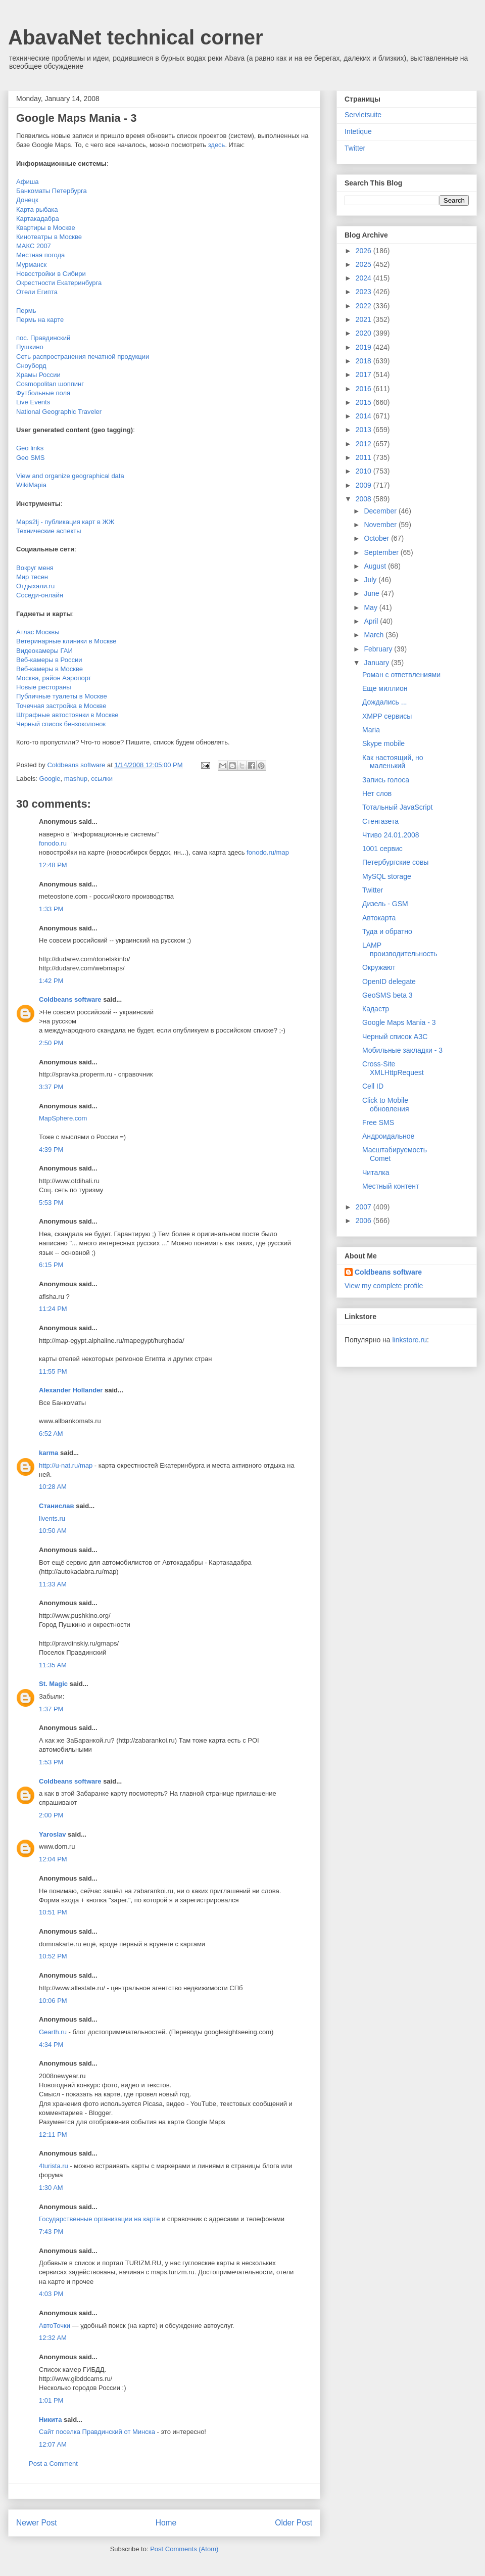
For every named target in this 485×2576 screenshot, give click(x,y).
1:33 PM (51, 909)
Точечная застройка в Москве (61, 706)
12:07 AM (53, 2444)
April (372, 621)
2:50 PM (51, 1043)
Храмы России (38, 375)
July (371, 580)
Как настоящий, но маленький (392, 762)
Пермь (26, 310)
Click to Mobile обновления (385, 1104)
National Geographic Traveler (59, 411)
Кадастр (375, 1009)
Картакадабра (37, 218)
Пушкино (29, 347)
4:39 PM (51, 1149)
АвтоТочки (54, 2325)
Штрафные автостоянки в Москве (67, 715)
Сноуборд (31, 365)
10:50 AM (53, 1530)
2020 (364, 333)
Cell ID (372, 1086)
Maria (371, 730)
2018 (364, 361)
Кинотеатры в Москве (49, 237)
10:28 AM (53, 1486)
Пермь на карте (40, 319)
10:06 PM (53, 2000)
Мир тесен (32, 577)
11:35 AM (53, 1665)
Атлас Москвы (38, 632)
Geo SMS (30, 457)
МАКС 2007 (33, 246)
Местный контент (390, 1186)
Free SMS (378, 1122)
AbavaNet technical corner (135, 37)
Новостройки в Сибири (51, 273)
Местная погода (40, 255)
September (382, 552)
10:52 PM (53, 1956)
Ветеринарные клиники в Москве (66, 641)
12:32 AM (53, 2337)
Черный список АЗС (394, 1037)
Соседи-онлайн (39, 595)
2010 (364, 471)
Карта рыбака (37, 209)
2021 (364, 319)
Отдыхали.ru (35, 586)
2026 (364, 251)
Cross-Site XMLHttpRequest (393, 1068)
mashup (75, 778)
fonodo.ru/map (268, 852)
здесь (216, 145)
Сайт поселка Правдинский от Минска (97, 2432)
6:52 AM (51, 1433)
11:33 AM (53, 1584)
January (377, 663)
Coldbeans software (70, 999)
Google (50, 778)
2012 (364, 444)
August (375, 566)
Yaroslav (52, 1834)
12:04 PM (53, 1859)
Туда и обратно (387, 931)
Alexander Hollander (71, 1390)
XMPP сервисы (387, 716)
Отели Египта (37, 292)
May (371, 607)
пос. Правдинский (43, 338)
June (372, 593)
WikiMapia (31, 485)
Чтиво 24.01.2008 (390, 835)
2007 (364, 1207)
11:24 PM (53, 1309)
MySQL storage (386, 876)
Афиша (27, 181)
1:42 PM (51, 981)
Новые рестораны (43, 687)
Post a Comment (53, 2463)
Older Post (293, 2522)
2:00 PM (51, 1815)
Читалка (376, 1172)
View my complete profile (384, 1286)
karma (48, 1453)
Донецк (27, 200)
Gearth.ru (53, 2032)
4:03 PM (51, 2294)
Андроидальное (388, 1136)
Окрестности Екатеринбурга (59, 283)
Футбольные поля (43, 393)
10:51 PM (53, 1912)
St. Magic (53, 1684)
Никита (50, 2419)
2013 (364, 430)
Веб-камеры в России (49, 660)
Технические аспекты (48, 531)
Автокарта (379, 918)
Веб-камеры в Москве (49, 669)
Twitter (355, 148)
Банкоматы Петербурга (51, 191)
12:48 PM (53, 865)
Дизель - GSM (385, 904)
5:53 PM (51, 1202)
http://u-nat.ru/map (65, 1465)
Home (166, 2522)
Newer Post (36, 2522)
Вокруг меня (35, 568)
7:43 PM (51, 2231)
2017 (364, 374)
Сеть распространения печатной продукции (82, 356)
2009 (364, 485)
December (381, 511)
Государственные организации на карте (99, 2219)
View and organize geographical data (70, 476)
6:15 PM (51, 1265)
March (374, 635)
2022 (364, 306)
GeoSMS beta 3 (387, 995)
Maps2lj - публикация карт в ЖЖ (65, 522)
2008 (364, 499)
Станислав (56, 1506)
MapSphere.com (63, 1118)
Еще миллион (385, 688)
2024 (364, 278)
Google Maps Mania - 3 (399, 1022)
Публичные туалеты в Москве (61, 696)
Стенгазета (380, 821)
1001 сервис (382, 849)
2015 (364, 402)
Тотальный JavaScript (397, 807)
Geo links (29, 448)
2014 (364, 416)
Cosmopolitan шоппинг (50, 384)
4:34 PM (51, 2044)
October (377, 538)
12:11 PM (53, 2134)
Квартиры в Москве (45, 227)
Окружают (379, 967)
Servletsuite (363, 115)
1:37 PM (51, 1709)
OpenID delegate (389, 981)
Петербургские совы (395, 862)
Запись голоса (385, 780)
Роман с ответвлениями (401, 675)
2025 (364, 264)
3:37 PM (51, 1087)
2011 (364, 457)
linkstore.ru (409, 1340)
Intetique (358, 131)
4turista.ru (53, 2166)
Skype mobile (383, 743)
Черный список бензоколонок (61, 724)
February (379, 649)
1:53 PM (51, 1762)
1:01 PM (51, 2400)
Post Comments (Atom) (184, 2549)
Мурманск (31, 264)
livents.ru (52, 1518)
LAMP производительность (399, 949)
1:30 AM (51, 2187)
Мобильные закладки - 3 (402, 1050)
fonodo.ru (53, 843)
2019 (364, 347)
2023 (364, 292)
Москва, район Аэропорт (53, 678)
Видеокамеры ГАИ (44, 650)
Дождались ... (384, 702)
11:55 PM (53, 1371)
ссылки (102, 778)
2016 (364, 389)
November (381, 525)
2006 (364, 1220)
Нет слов (377, 793)
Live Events (33, 402)
